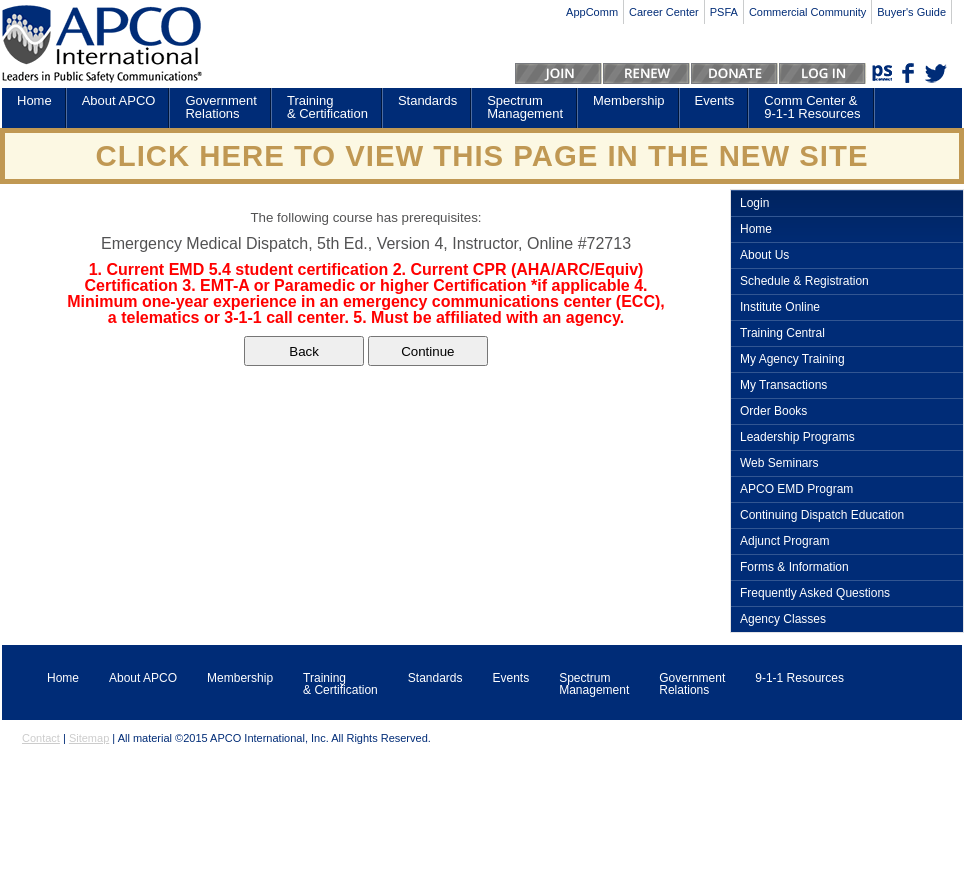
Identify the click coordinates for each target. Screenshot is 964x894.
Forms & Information (794, 567)
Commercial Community (807, 12)
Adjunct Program (784, 541)
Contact (41, 738)
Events (715, 100)
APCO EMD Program (796, 489)
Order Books (773, 411)
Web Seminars (779, 463)
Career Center (664, 12)
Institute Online (780, 307)
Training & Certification (327, 107)
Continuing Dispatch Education (822, 515)
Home (34, 100)
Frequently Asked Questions (815, 593)
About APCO (119, 100)
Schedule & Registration (804, 281)
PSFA (724, 12)
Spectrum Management (525, 107)
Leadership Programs (797, 437)
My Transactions (783, 385)
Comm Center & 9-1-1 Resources (812, 107)
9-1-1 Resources (799, 678)
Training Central (782, 333)
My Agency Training (792, 359)
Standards (427, 100)
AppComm (592, 12)
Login (754, 203)
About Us (764, 255)
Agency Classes (783, 619)
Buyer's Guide (911, 12)
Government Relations (221, 107)
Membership (629, 100)
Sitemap (89, 738)
